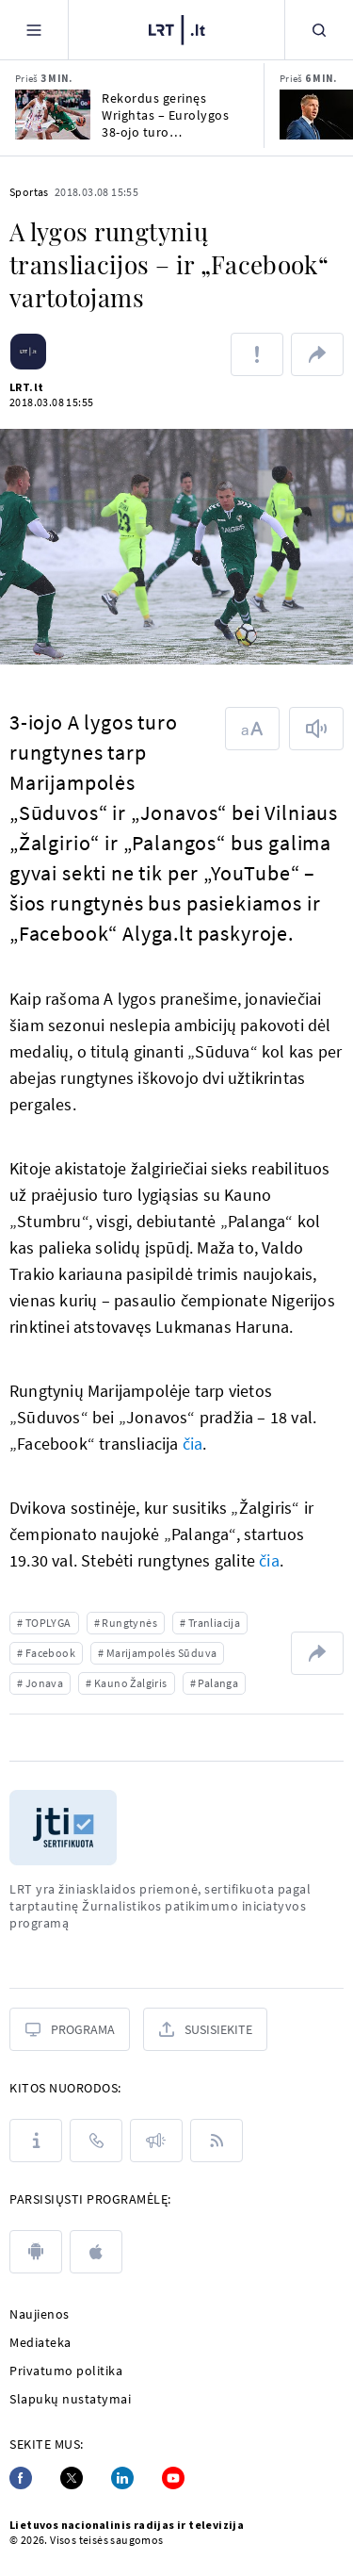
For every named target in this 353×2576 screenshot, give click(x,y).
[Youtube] (173, 2478)
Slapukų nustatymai (70, 2398)
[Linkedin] (122, 2478)
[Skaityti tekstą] (316, 728)
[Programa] (69, 2029)
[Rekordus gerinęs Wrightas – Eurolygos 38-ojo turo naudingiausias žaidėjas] (52, 114)
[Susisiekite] (205, 2029)
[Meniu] (34, 29)
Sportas (29, 192)
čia (193, 1443)
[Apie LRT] (35, 2140)
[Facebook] (20, 2478)
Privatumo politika (65, 2370)
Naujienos (39, 2313)
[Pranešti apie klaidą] (257, 354)
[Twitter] (71, 2478)
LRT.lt (26, 387)
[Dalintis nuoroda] (317, 354)
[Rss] (216, 2140)
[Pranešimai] (156, 2140)
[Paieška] (319, 29)
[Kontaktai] (96, 2140)
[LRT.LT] (177, 27)
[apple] (96, 2251)
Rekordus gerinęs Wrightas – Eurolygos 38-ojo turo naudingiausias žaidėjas (173, 115)
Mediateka (40, 2342)
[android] (35, 2251)
